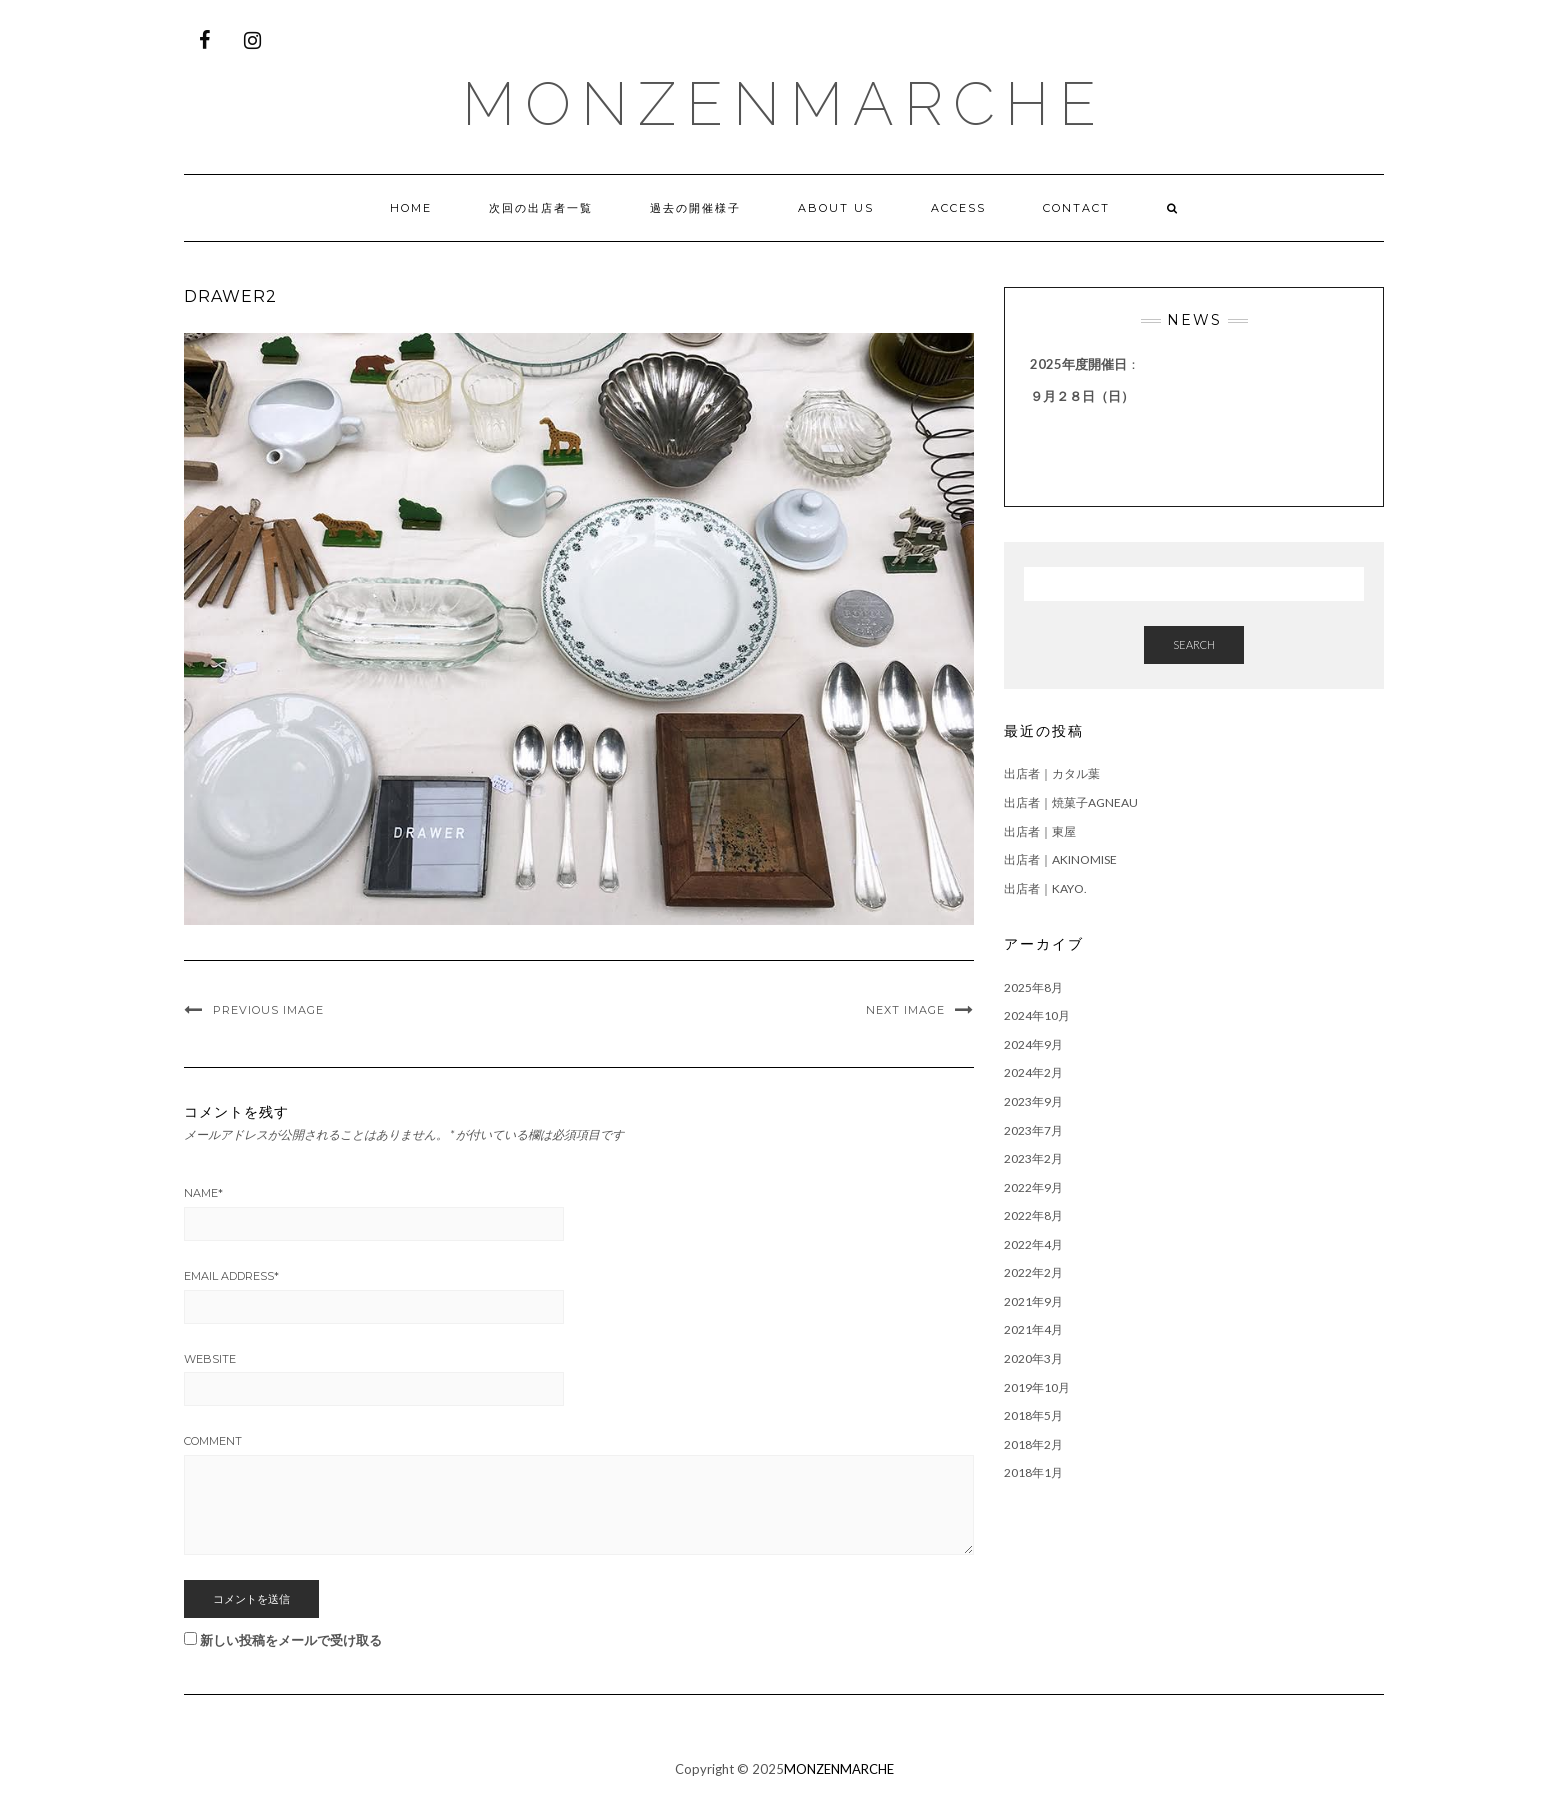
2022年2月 (1033, 1272)
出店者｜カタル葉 (1052, 773)
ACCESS (958, 208)
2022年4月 (1033, 1244)
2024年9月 (1033, 1044)
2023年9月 (1033, 1101)
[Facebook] (204, 40)
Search (1194, 644)
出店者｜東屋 (1040, 831)
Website (210, 1359)
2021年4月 (1033, 1329)
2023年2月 (1033, 1158)
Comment (213, 1441)
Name (203, 1193)
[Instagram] (252, 40)
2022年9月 (1033, 1187)
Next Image (905, 1010)
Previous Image (268, 1010)
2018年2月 (1033, 1444)
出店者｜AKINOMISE (1060, 859)
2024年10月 (1037, 1015)
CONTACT (1076, 208)
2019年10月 (1037, 1387)
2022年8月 (1033, 1215)
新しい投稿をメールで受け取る (291, 1640)
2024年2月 (1033, 1072)
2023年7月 (1033, 1130)
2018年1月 (1033, 1472)
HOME (411, 208)
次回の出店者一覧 (541, 208)
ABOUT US (836, 208)
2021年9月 (1033, 1301)
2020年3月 (1033, 1358)
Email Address (231, 1276)
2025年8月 (1033, 987)
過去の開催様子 (695, 208)
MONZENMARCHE (784, 104)
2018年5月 (1033, 1415)
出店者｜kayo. (1045, 888)
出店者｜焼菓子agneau (1071, 802)
